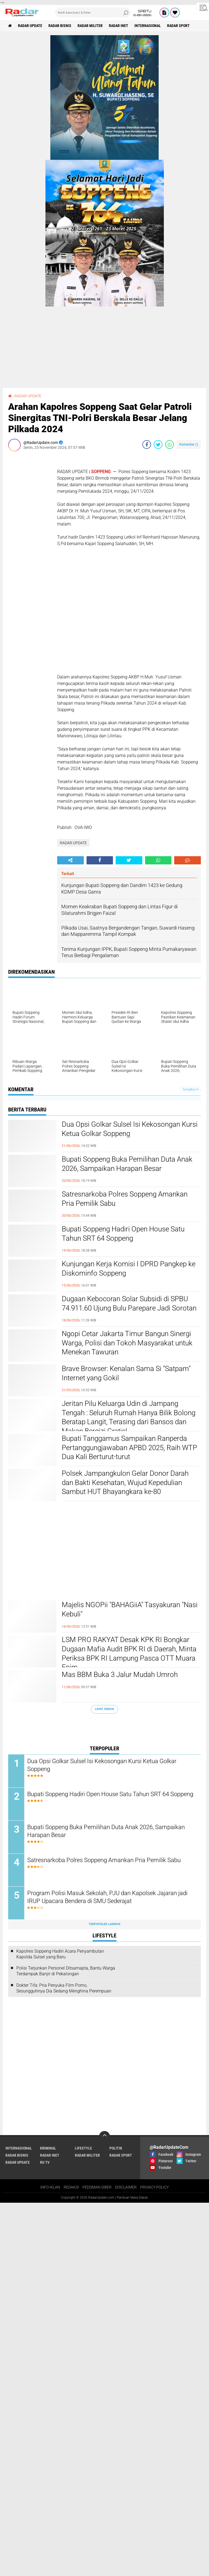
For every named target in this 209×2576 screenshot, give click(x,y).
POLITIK (115, 2148)
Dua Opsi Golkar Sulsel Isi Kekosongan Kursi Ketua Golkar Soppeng (130, 1129)
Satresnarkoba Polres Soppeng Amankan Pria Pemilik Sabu (125, 1198)
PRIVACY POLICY (154, 2187)
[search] (92, 12)
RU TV (45, 2162)
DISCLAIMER (126, 2187)
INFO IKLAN (50, 2187)
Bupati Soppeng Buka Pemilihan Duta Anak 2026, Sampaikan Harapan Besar (127, 1164)
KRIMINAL (48, 2148)
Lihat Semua (104, 1709)
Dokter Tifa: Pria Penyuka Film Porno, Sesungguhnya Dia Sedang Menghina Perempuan (63, 1988)
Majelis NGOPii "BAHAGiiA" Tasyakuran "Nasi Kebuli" (130, 1609)
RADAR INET (118, 25)
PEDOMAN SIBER (97, 2187)
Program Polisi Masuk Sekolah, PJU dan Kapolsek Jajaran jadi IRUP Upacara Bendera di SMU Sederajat (107, 1897)
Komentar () (188, 444)
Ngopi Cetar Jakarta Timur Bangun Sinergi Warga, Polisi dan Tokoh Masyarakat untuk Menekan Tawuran (127, 1343)
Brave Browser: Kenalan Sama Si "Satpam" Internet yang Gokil (126, 1373)
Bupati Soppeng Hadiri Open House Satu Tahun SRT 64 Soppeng (123, 1233)
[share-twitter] (158, 444)
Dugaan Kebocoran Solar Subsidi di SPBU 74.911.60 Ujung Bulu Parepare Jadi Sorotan (129, 1303)
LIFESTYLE (83, 2148)
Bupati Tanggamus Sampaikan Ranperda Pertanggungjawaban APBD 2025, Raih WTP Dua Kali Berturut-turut (129, 1447)
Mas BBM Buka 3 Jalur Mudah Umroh (120, 1674)
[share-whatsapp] (169, 444)
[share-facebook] (146, 444)
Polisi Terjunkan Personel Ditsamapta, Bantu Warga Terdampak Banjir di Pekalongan (65, 1970)
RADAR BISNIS (59, 25)
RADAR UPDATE (30, 25)
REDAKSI (71, 2187)
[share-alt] (70, 860)
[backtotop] (104, 2136)
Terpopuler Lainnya (104, 1924)
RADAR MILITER (90, 25)
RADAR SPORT (178, 25)
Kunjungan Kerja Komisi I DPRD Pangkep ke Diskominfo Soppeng (128, 1268)
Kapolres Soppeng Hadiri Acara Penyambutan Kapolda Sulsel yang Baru (60, 1954)
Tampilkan (190, 1089)
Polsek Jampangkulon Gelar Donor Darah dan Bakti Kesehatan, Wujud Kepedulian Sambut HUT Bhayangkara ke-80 (125, 1482)
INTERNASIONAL (147, 25)
